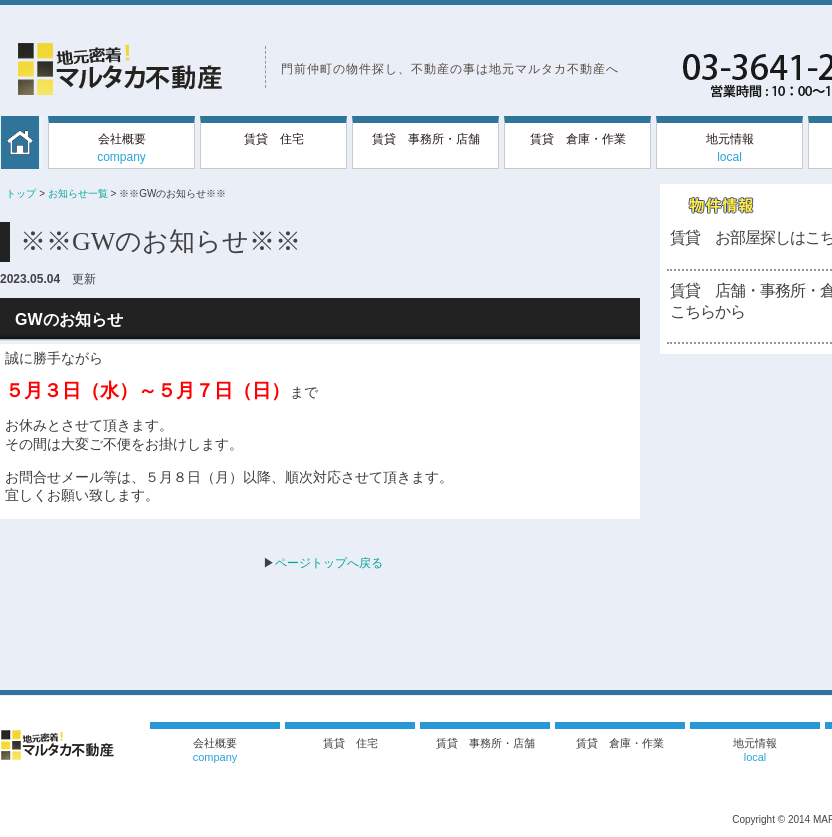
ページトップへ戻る (329, 563)
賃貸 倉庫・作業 (578, 139)
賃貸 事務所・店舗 (426, 139)
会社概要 (121, 148)
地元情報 (730, 148)
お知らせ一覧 (78, 193)
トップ (21, 193)
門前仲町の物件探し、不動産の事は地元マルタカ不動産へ (450, 69)
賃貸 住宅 (274, 139)
